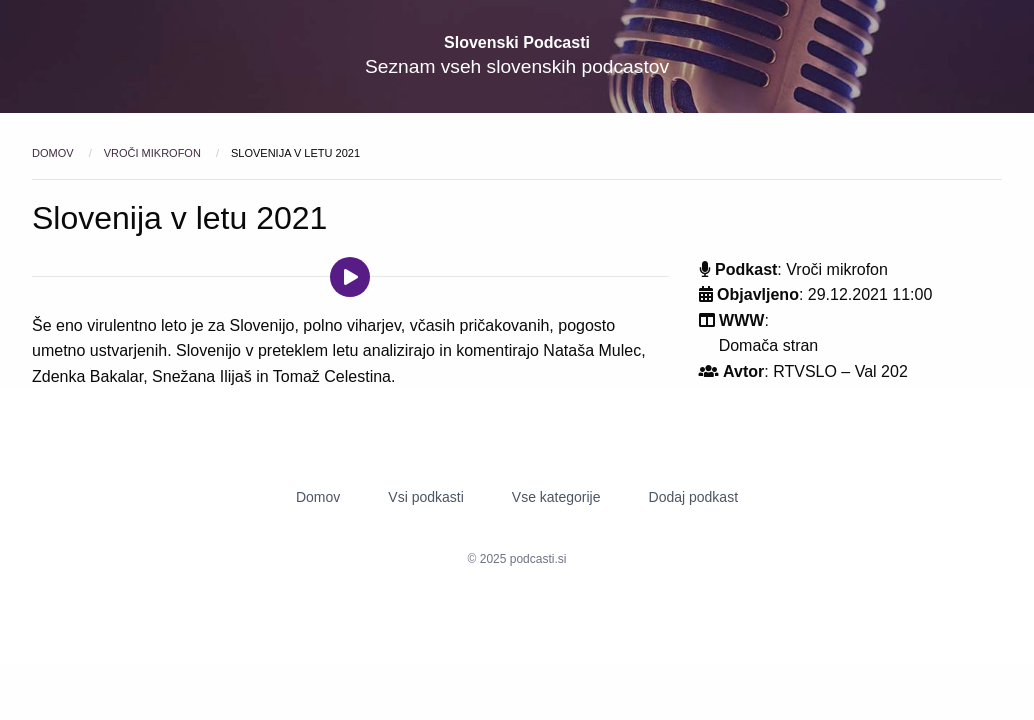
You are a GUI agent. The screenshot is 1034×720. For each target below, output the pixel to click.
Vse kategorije (556, 497)
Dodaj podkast (694, 497)
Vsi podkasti (425, 497)
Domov (54, 153)
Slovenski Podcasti (517, 42)
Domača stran (769, 345)
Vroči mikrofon (154, 153)
